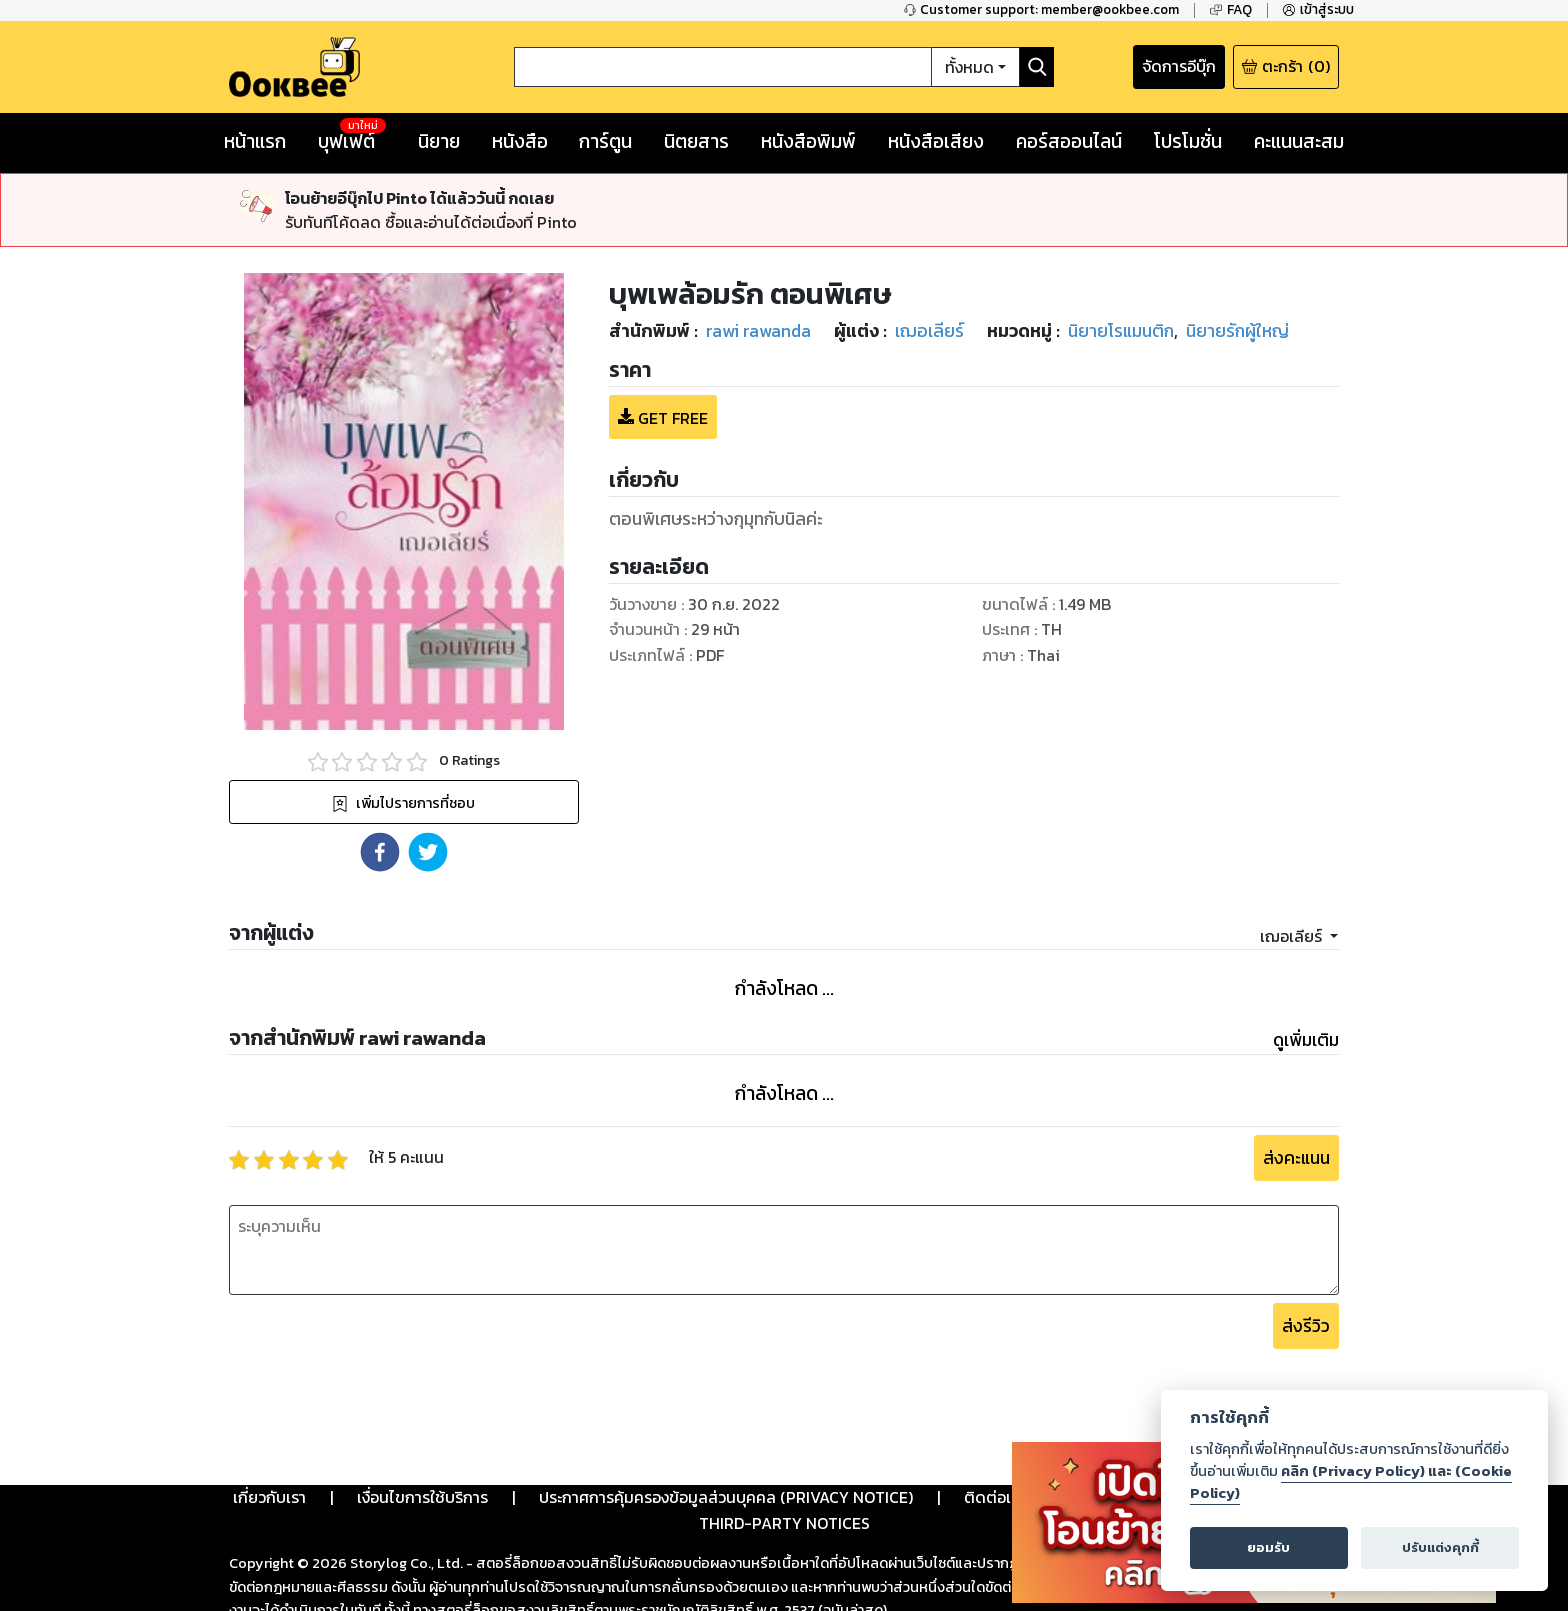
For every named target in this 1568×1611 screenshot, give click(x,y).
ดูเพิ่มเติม (1306, 1040)
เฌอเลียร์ (1293, 936)
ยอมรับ (1268, 1547)
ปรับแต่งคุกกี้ (1440, 1547)
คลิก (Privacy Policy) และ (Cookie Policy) (1351, 1482)
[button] (380, 852)
